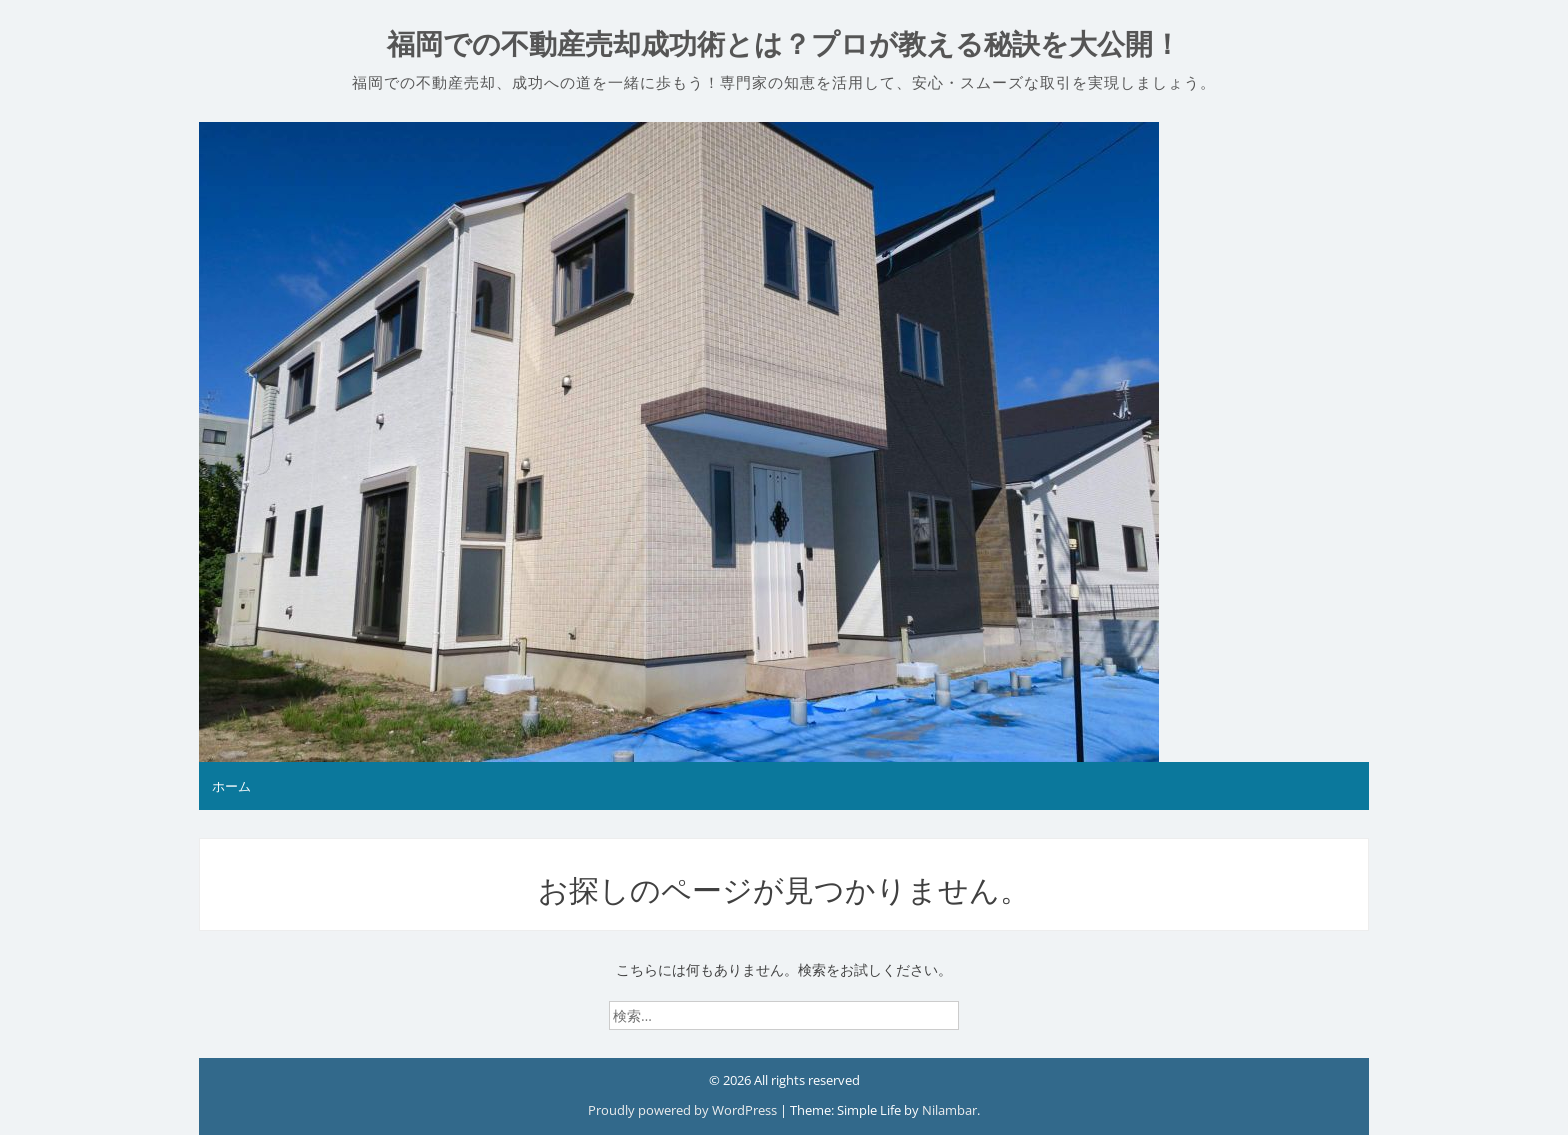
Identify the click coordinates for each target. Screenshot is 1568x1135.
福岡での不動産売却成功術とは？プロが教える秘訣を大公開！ (784, 44)
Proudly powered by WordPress (684, 1110)
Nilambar (949, 1110)
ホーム (231, 786)
